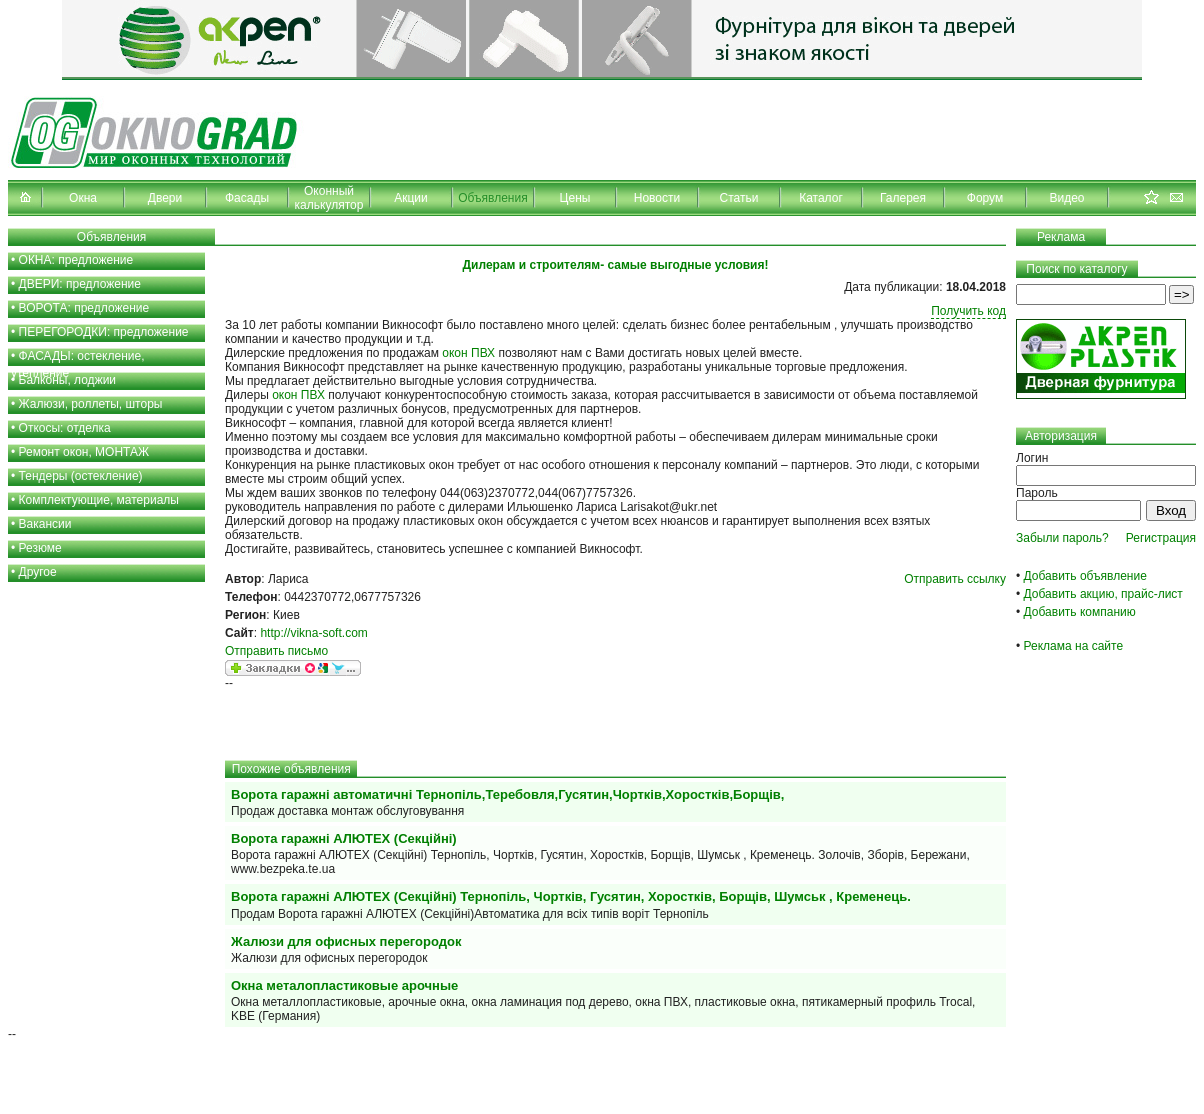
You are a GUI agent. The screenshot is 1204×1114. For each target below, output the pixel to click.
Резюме (40, 548)
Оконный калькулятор (329, 198)
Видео (1066, 198)
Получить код (968, 311)
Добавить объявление (1085, 576)
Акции (411, 198)
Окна (83, 198)
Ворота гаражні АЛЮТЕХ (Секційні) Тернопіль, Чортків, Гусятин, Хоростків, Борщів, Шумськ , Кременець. (571, 896)
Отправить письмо (276, 651)
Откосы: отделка (65, 428)
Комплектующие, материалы (99, 500)
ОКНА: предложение (76, 260)
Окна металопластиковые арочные (344, 985)
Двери (165, 198)
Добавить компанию (1080, 612)
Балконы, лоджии (68, 380)
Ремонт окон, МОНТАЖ (84, 452)
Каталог (821, 198)
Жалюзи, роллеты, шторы (91, 404)
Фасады (247, 198)
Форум (985, 198)
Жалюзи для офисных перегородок (346, 941)
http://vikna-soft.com (313, 633)
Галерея (903, 198)
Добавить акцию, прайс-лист (1103, 594)
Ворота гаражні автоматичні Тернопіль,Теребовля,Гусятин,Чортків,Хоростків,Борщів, (507, 794)
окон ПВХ (468, 353)
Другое (38, 572)
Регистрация (1161, 538)
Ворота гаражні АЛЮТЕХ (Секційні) (344, 838)
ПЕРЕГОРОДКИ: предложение (104, 332)
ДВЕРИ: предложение (80, 284)
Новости (657, 198)
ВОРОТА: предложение (84, 308)
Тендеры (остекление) (81, 476)
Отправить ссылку (955, 579)
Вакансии (45, 524)
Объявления (492, 198)
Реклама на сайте (1074, 646)
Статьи (739, 198)
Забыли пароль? (1062, 538)
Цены (575, 198)
